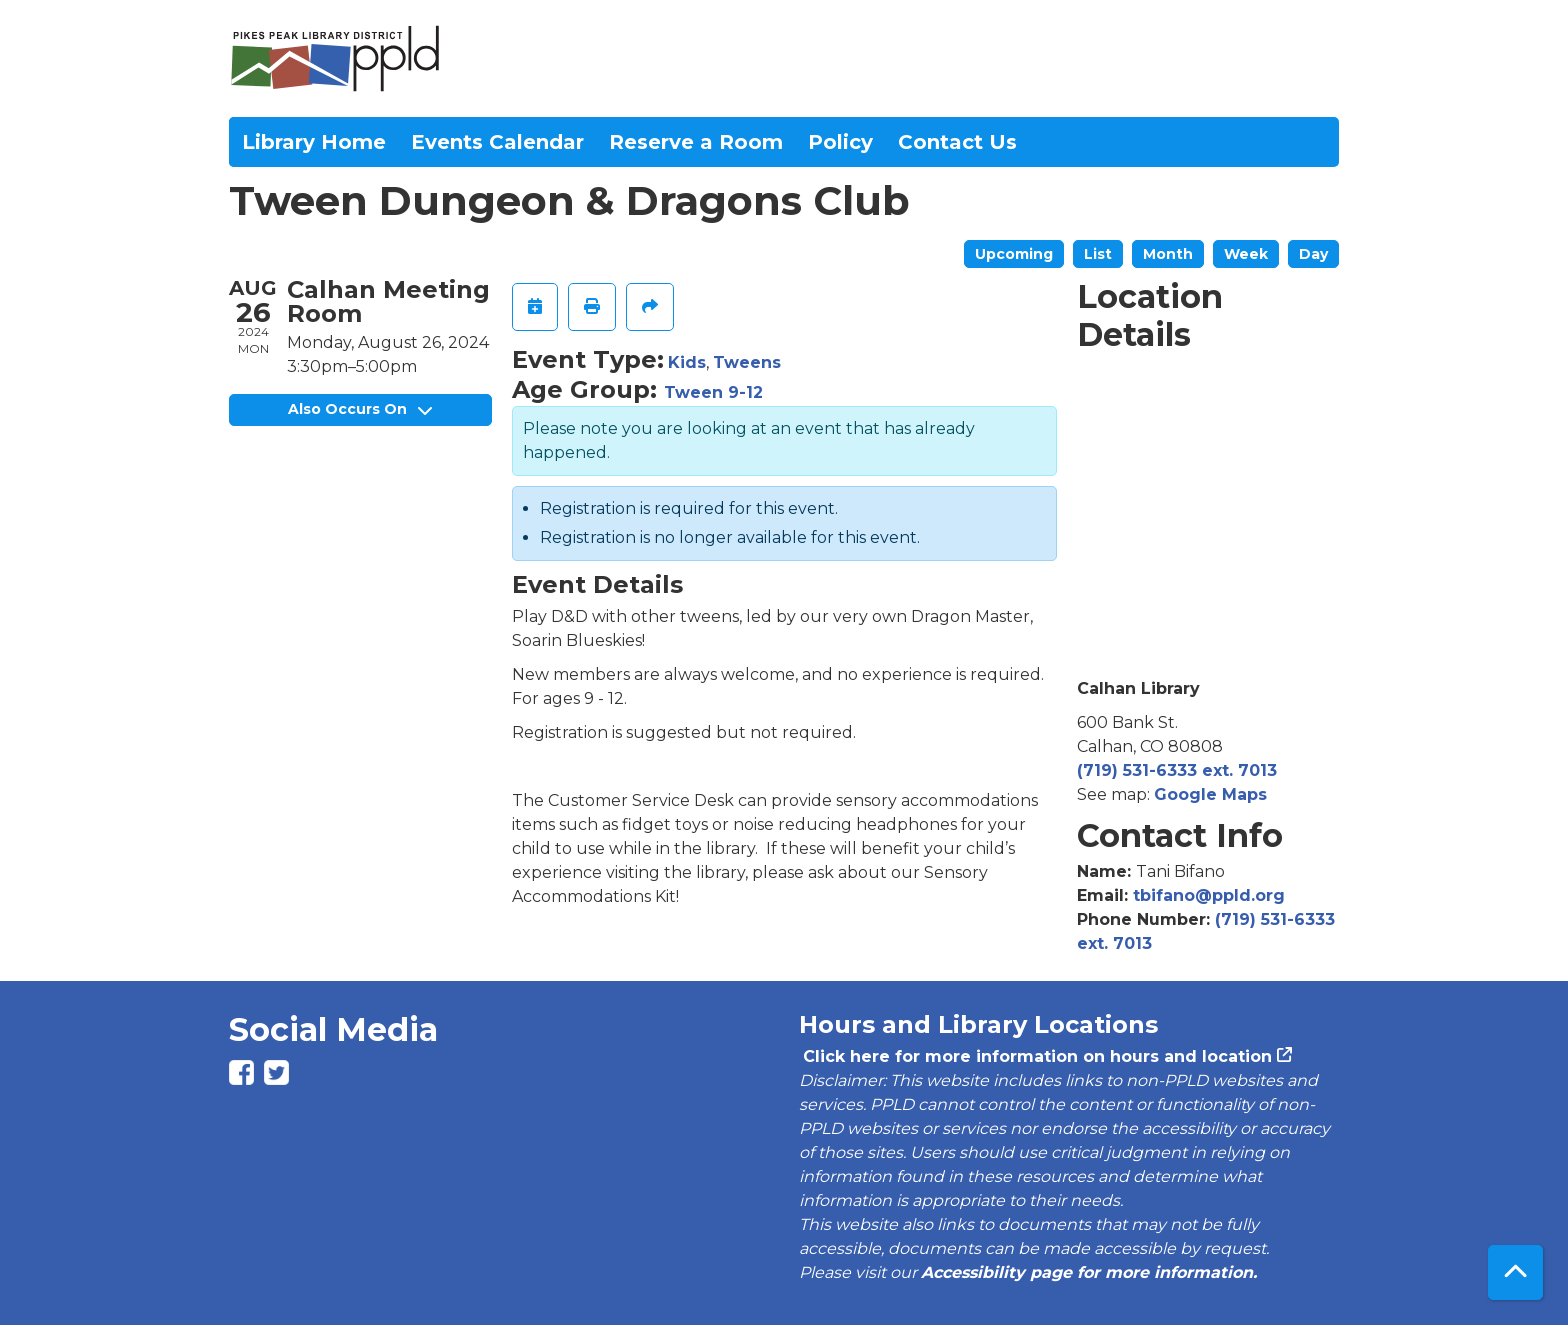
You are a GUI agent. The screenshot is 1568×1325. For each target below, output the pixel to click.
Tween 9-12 (713, 392)
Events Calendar (497, 142)
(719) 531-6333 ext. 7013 (1177, 770)
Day (1313, 254)
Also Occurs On (360, 409)
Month (1168, 254)
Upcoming (1014, 254)
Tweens (747, 362)
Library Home (314, 142)
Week (1246, 254)
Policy (840, 142)
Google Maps (1210, 794)
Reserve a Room (696, 142)
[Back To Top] (1515, 1272)
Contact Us (957, 142)
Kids (687, 362)
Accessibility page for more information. (1089, 1272)
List (1098, 254)
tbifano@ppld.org (1209, 895)
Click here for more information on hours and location (1035, 1056)
